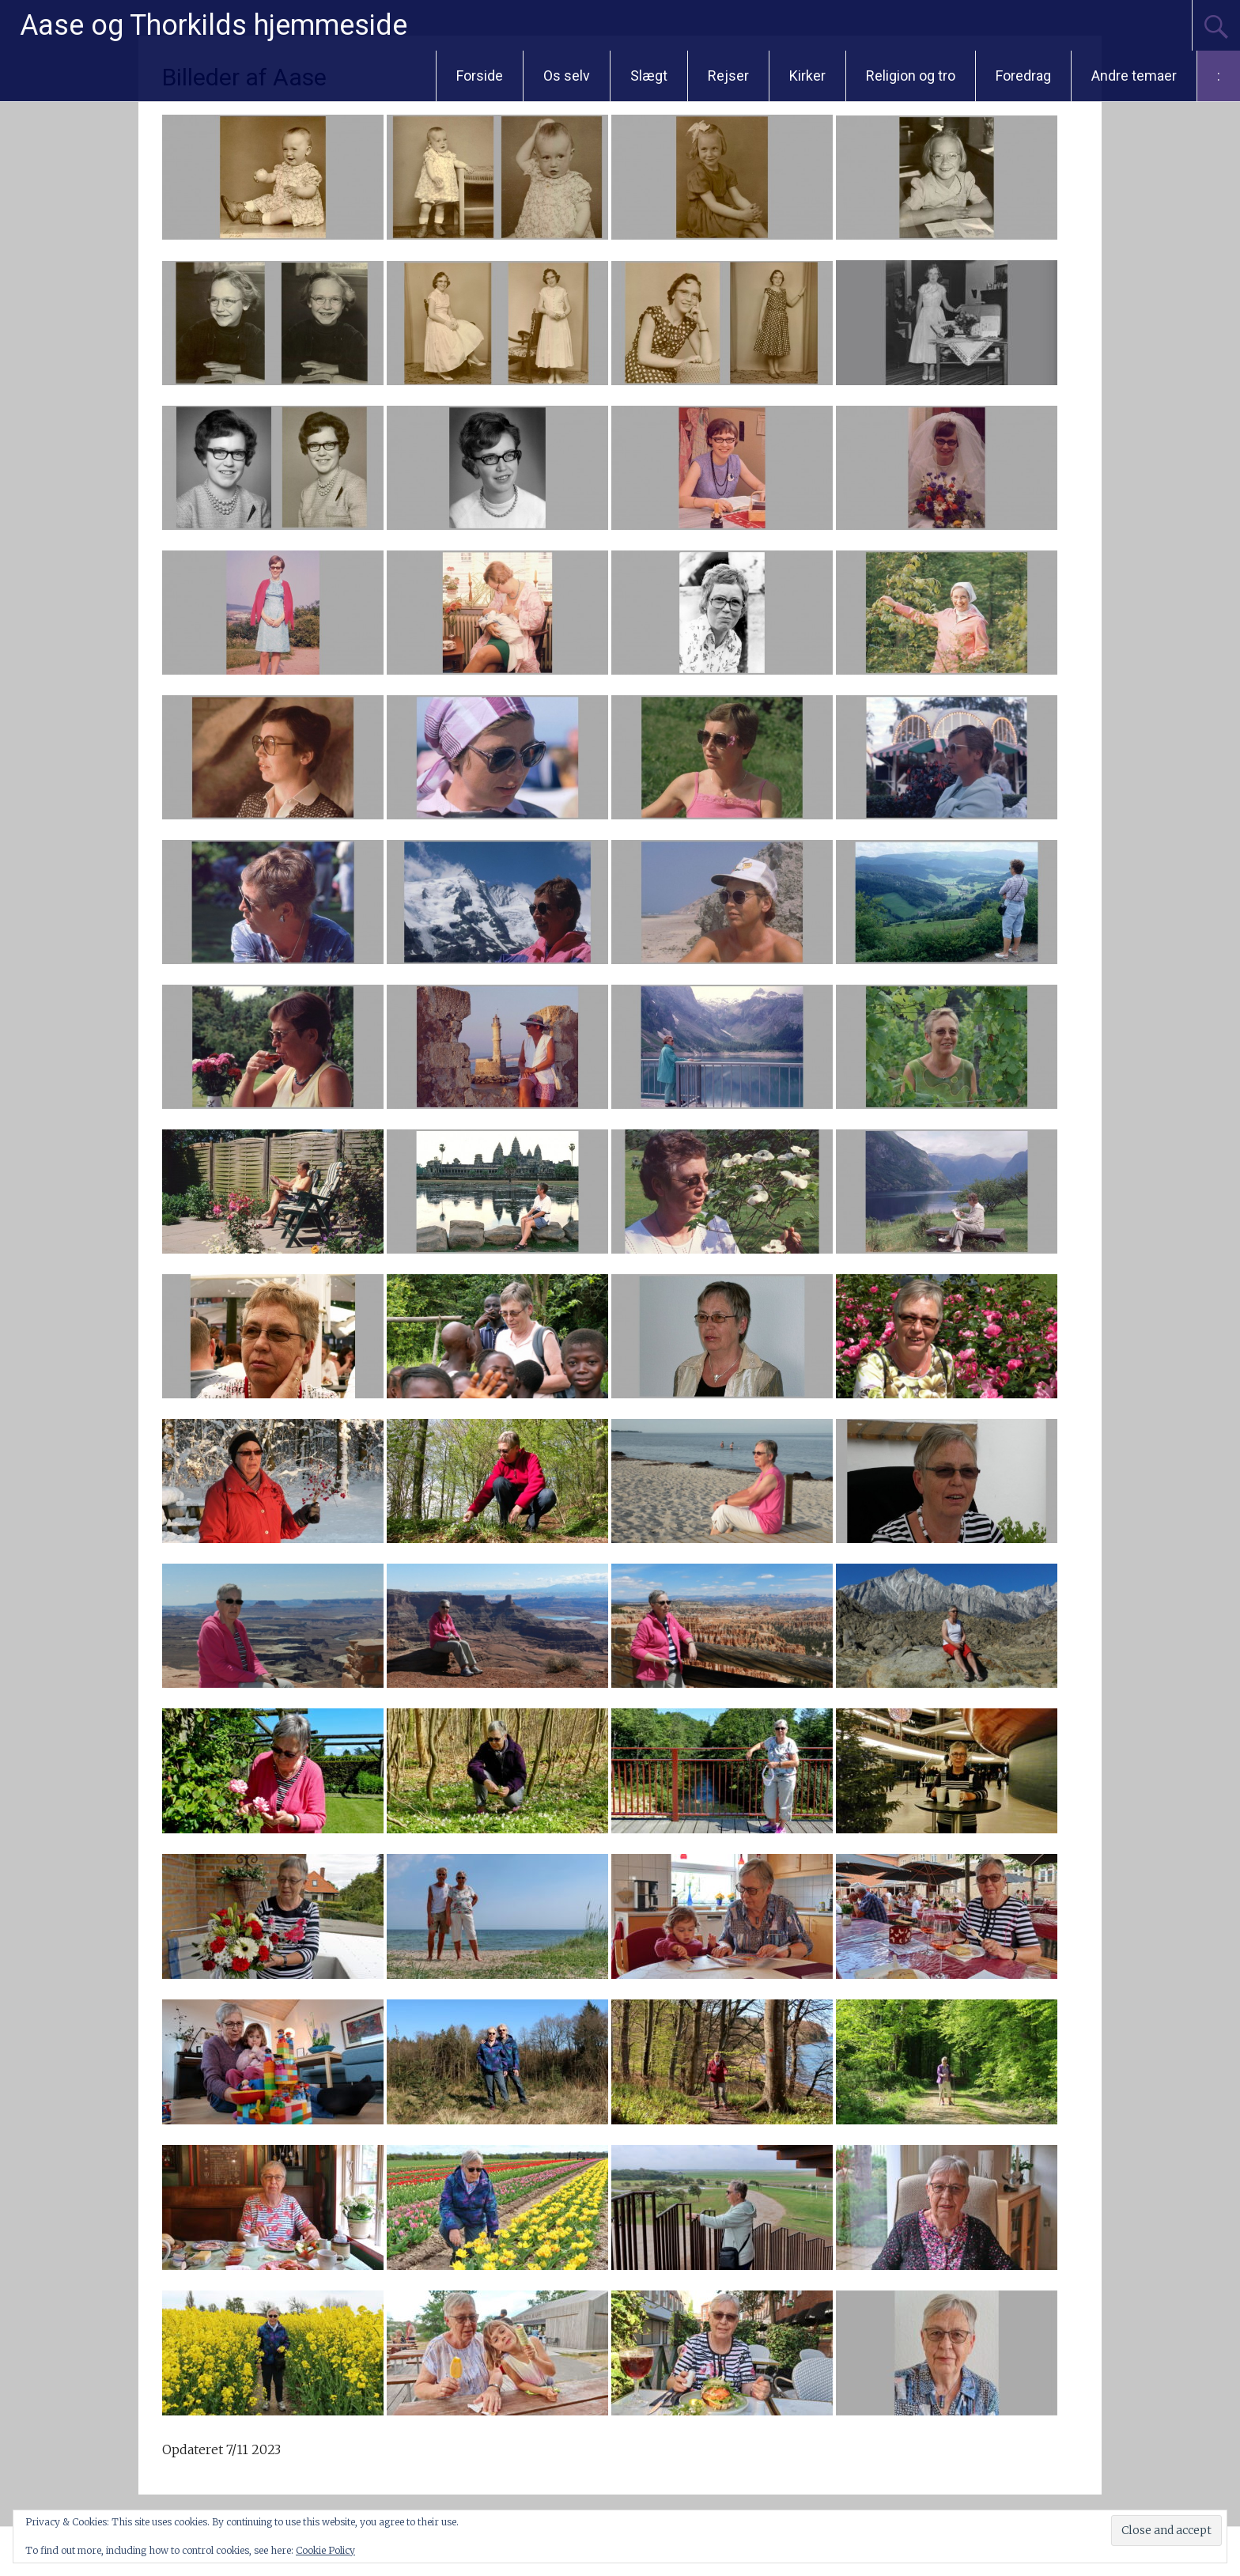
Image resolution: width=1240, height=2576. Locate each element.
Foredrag (1023, 75)
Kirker (807, 75)
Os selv (566, 75)
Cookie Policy (325, 2550)
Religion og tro (910, 75)
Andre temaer (1134, 75)
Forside (479, 75)
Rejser (728, 75)
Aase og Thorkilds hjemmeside (213, 25)
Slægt (648, 75)
